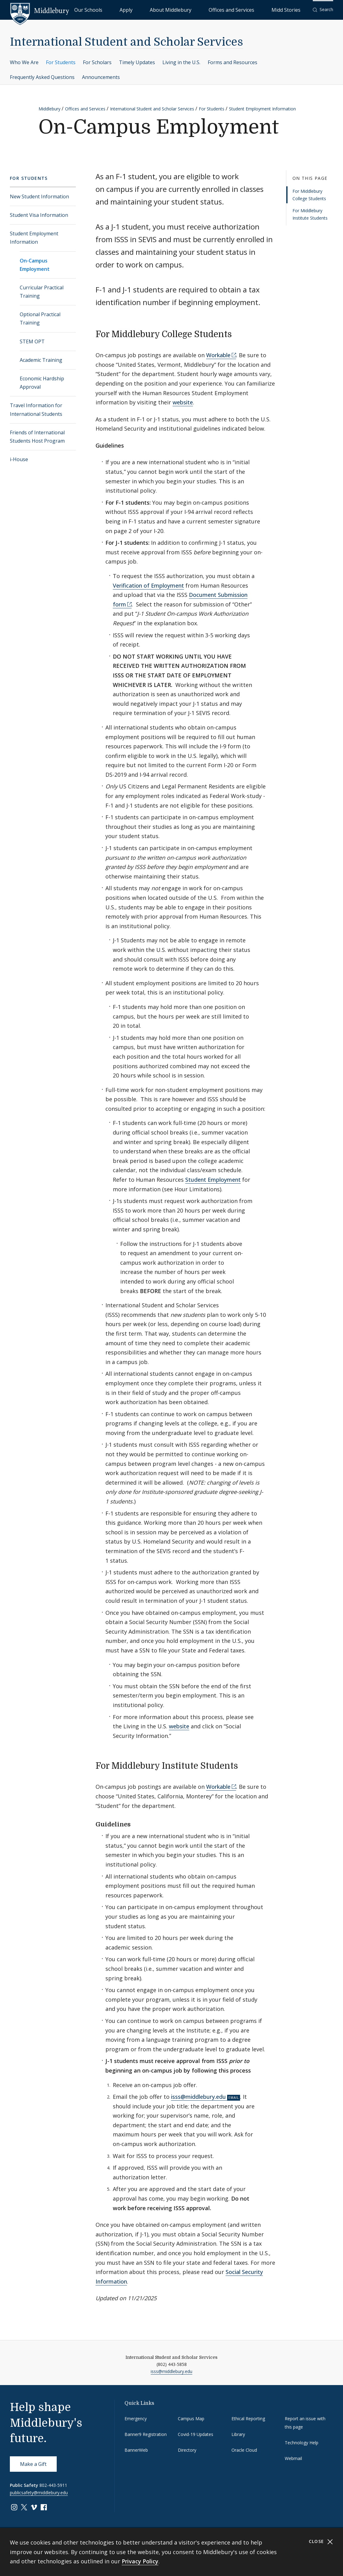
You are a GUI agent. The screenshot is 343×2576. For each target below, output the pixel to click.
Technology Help (301, 2443)
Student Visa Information (39, 215)
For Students (61, 62)
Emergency (136, 2418)
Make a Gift (33, 2464)
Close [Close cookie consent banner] (321, 2541)
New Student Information (39, 196)
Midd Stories (292, 9)
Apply (176, 9)
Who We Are (24, 62)
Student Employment (213, 1179)
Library (238, 2434)
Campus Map (191, 2418)
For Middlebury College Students (309, 194)
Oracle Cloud (244, 2450)
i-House (19, 459)
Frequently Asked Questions (42, 77)
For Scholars (97, 62)
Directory (187, 2450)
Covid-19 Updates (195, 2434)
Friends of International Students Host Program (37, 436)
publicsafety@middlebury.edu (39, 2492)
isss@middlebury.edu (198, 2096)
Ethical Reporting (248, 2418)
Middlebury (49, 109)
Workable (218, 355)
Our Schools (152, 9)
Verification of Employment (148, 585)
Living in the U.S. (181, 62)
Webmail (293, 2458)
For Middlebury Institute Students (310, 214)
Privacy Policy (140, 2561)
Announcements (101, 77)
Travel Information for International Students (36, 409)
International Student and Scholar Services (126, 42)
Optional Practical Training (40, 318)
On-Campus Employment (35, 264)
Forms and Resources (232, 62)
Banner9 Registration (146, 2434)
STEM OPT (32, 341)
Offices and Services (252, 9)
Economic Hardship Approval (42, 382)
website (183, 402)
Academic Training (41, 360)
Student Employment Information (262, 109)
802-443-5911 (53, 2485)
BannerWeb (136, 2450)
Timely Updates (137, 62)
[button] (323, 9)
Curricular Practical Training (41, 291)
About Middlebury (207, 9)
